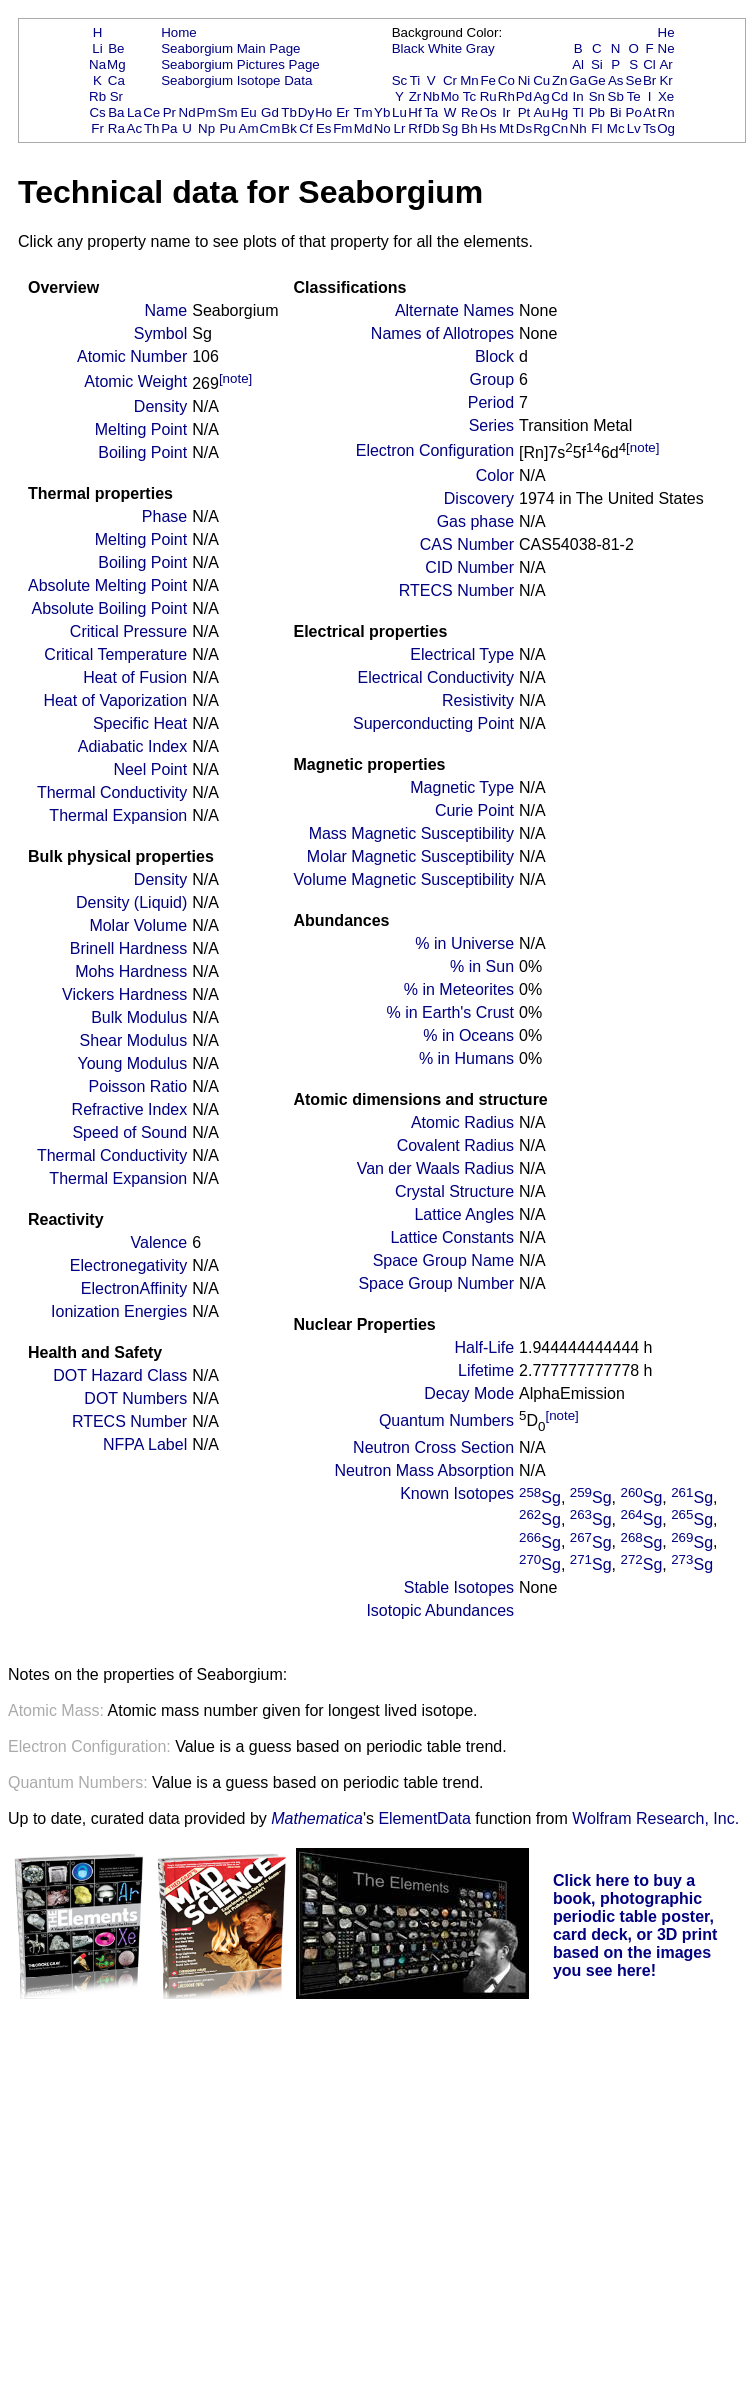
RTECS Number (129, 1421)
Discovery (479, 498)
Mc (616, 128)
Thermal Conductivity (112, 792)
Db (431, 128)
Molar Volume (138, 925)
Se (634, 80)
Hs (488, 128)
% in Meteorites (459, 989)
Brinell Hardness (128, 948)
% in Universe (464, 943)
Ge (597, 80)
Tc (469, 96)
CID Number (469, 567)
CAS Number (467, 544)
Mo (450, 96)
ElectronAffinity (134, 1288)
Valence (159, 1242)
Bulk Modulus (139, 1017)
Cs (97, 112)
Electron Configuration (435, 450)
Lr (400, 128)
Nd (187, 112)
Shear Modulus (134, 1040)
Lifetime (486, 1370)
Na (97, 64)
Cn (559, 128)
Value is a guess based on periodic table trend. (257, 1746)
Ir (506, 112)
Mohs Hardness (131, 971)
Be (116, 48)
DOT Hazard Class (120, 1375)
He (666, 32)
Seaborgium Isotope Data (236, 80)
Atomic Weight (135, 381)
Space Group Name (443, 1260)
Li (97, 48)
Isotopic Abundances (440, 1610)
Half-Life (484, 1347)
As (616, 80)
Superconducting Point (433, 723)
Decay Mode (469, 1393)
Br (649, 80)
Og (666, 128)
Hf (414, 112)
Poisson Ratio (137, 1086)
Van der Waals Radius (435, 1168)
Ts (649, 128)
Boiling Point (142, 452)
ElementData (424, 1818)
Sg (450, 128)
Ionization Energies (119, 1311)
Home (179, 32)
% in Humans (466, 1058)
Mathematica (317, 1818)
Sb (616, 96)
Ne (666, 48)
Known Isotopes (457, 1493)
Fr (97, 128)
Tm (362, 112)
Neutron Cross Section (433, 1447)
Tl (578, 112)
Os (488, 112)
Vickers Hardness (124, 994)
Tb (289, 112)
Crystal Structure (454, 1191)
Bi (616, 112)
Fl (596, 128)
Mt (506, 128)
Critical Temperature (115, 654)
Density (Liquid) (131, 902)
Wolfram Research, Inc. (655, 1818)
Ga (578, 80)
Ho (323, 112)
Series (491, 425)
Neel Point (150, 769)
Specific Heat (140, 723)
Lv (634, 128)
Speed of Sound (129, 1132)
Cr (450, 80)
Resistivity (478, 700)
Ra (116, 128)
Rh (506, 96)
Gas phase (475, 521)
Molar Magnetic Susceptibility (410, 856)
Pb (597, 112)
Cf (305, 128)
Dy (306, 112)
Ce (151, 112)
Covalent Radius (455, 1145)
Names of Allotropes (442, 333)
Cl (649, 64)
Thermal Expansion (118, 815)
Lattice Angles (464, 1214)
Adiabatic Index (132, 746)
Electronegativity (128, 1265)
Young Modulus (132, 1063)
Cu (541, 80)
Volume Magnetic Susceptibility (403, 879)
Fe (488, 80)
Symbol (160, 333)
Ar (665, 64)
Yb (382, 112)
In (578, 96)
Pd (524, 96)
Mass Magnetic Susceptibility (411, 833)
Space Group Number (436, 1283)
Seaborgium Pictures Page (240, 64)
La (134, 112)
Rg (541, 128)
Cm (270, 128)
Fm (342, 128)
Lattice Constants (452, 1237)
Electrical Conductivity (436, 677)
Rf (414, 128)
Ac (135, 128)
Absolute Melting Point (107, 585)
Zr (415, 96)
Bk (289, 128)
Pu (227, 128)
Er (342, 112)
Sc (400, 80)
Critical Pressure (128, 631)
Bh (469, 128)
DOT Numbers (135, 1398)
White (445, 48)
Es (324, 128)
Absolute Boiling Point (110, 608)
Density (160, 406)
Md (363, 128)
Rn (666, 112)
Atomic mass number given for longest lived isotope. (243, 1710)
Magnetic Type (462, 787)
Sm (228, 112)
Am (249, 128)
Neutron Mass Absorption (424, 1470)
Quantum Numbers (446, 1420)
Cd (559, 96)
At (649, 112)
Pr (169, 112)
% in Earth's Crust (451, 1012)
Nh (578, 128)
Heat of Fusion (135, 677)
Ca (116, 80)
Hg (559, 112)
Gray (480, 48)
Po (634, 112)
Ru (488, 96)
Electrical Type (462, 654)
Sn (597, 96)
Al (578, 64)
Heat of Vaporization (115, 700)
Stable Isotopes (459, 1587)
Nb (431, 96)
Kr (665, 80)
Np (206, 128)
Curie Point (474, 810)
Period (491, 402)
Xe (666, 96)
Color (495, 475)
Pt (524, 112)
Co (506, 80)
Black (408, 48)
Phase (164, 516)
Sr (116, 96)
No (382, 128)
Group (492, 379)
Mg (116, 64)
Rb (97, 96)
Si (597, 64)
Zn (560, 80)
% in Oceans (468, 1035)
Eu (248, 112)
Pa (169, 128)
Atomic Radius (462, 1122)
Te (634, 96)
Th (152, 128)
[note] (235, 378)
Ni (524, 80)
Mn (469, 80)
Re (469, 112)
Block (494, 356)
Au (541, 112)
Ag (541, 96)
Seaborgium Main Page (230, 48)
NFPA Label (145, 1444)
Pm (207, 112)
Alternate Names (454, 310)
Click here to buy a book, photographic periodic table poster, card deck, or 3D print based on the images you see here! (635, 1925)
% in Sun (482, 966)
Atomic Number (132, 356)
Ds (524, 128)
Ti (415, 80)
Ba (116, 112)
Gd (270, 112)
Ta (431, 112)
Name (166, 310)
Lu (399, 112)
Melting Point (141, 429)
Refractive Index (130, 1109)
